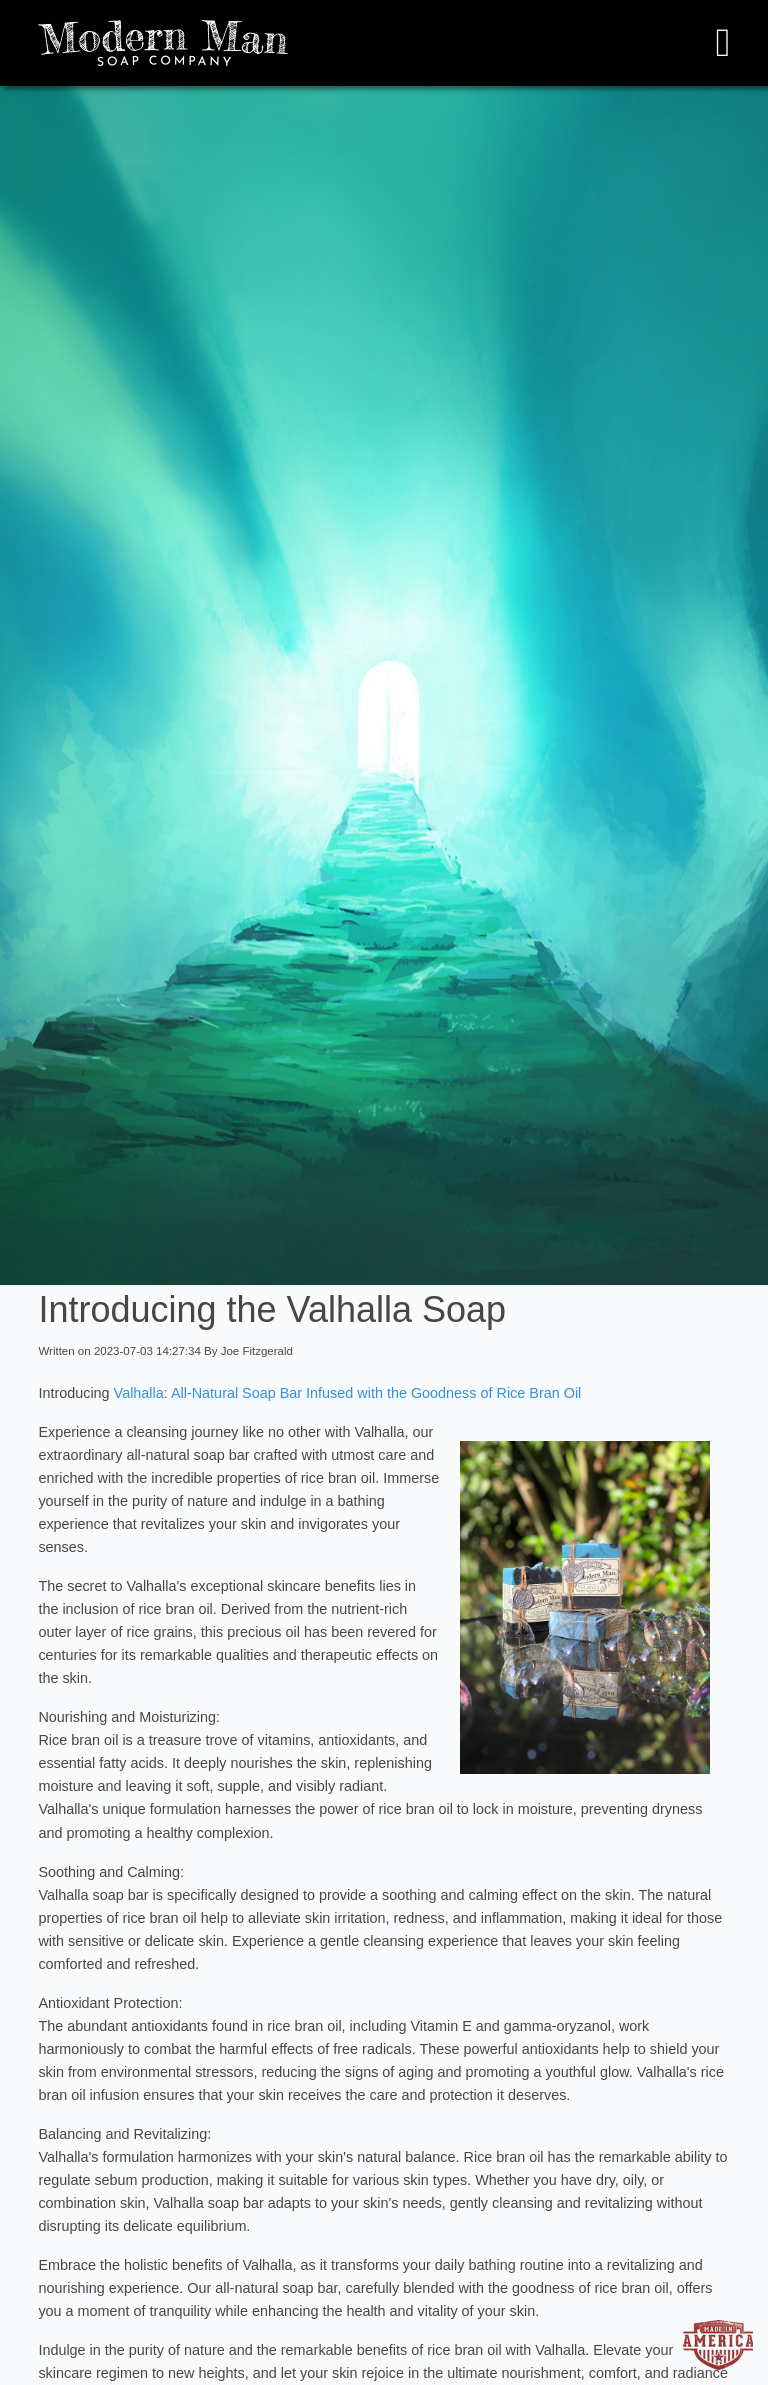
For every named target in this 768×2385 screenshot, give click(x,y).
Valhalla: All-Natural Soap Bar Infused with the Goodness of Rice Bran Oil (346, 1393)
